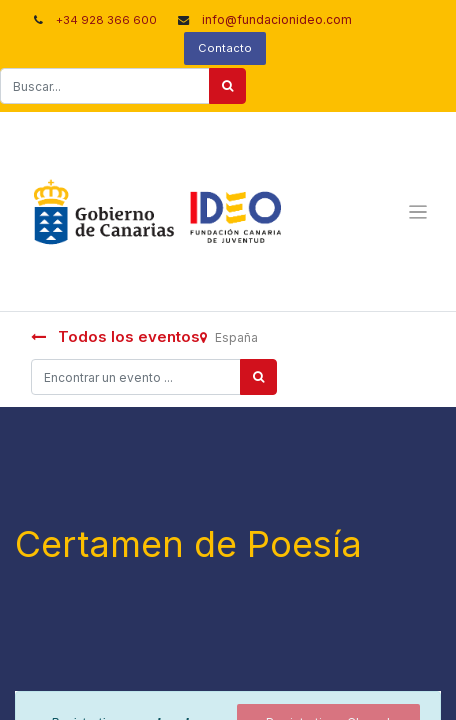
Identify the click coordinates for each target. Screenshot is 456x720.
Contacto (225, 48)
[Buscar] (227, 86)
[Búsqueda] (258, 377)
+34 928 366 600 (106, 20)
